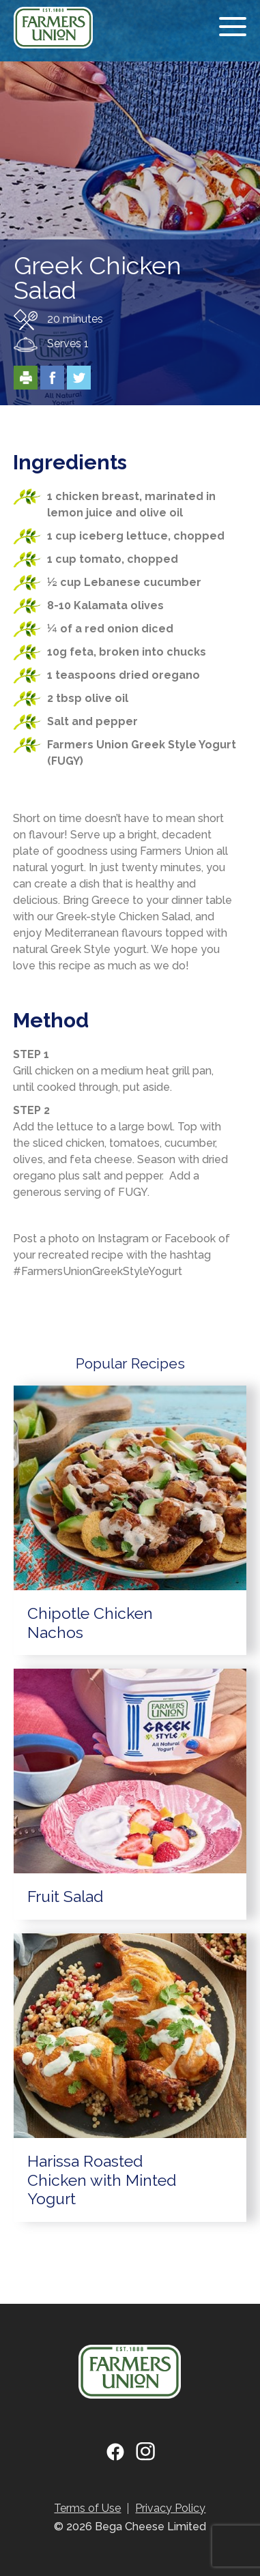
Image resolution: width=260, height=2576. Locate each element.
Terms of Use (87, 2508)
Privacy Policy (170, 2508)
